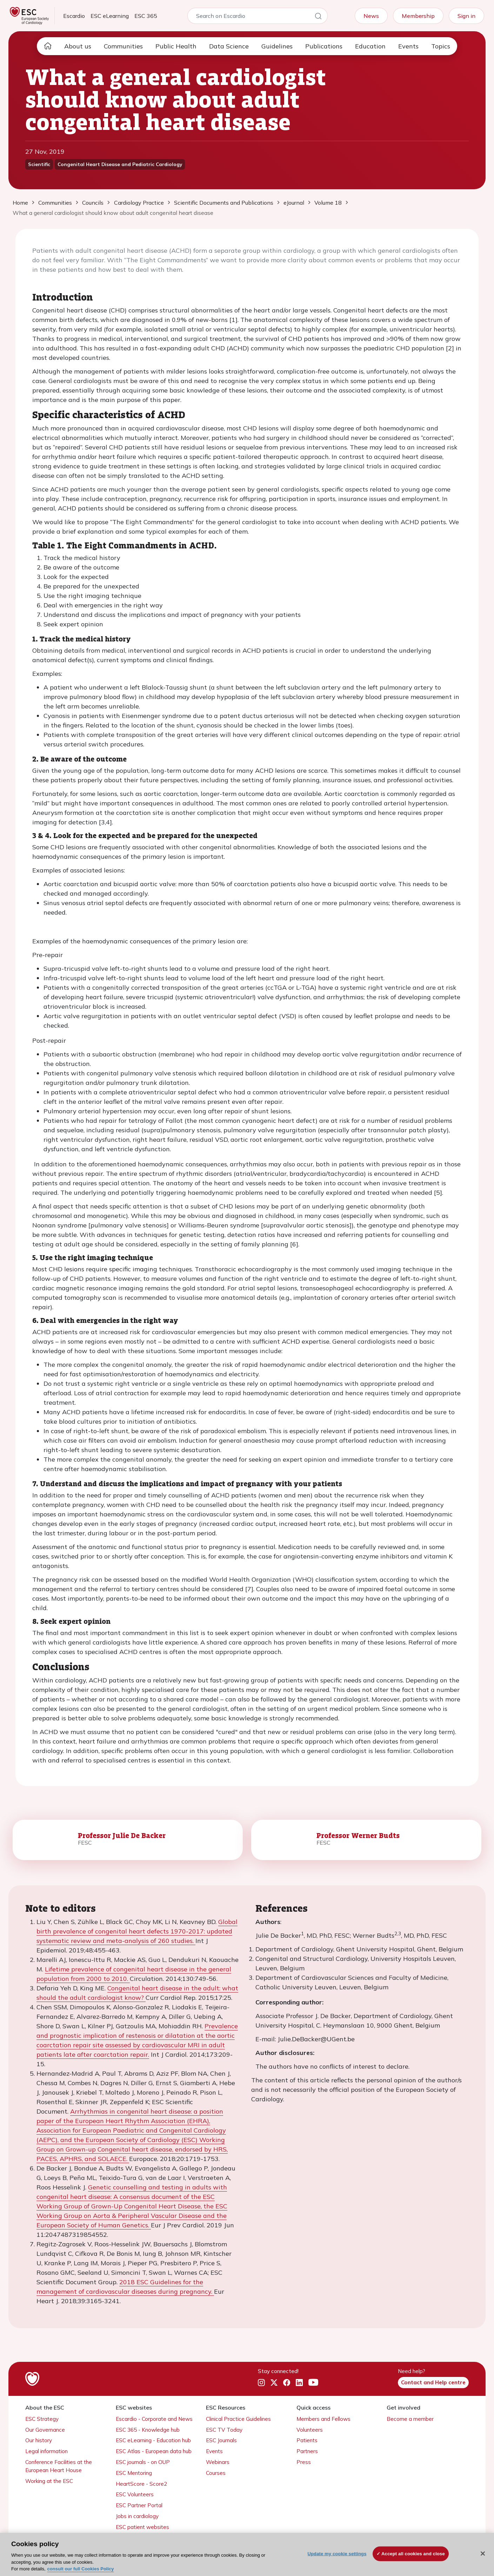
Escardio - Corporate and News (154, 2419)
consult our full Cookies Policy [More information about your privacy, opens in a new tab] (80, 2568)
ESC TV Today (224, 2429)
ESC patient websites (142, 2527)
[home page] (47, 46)
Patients (307, 2440)
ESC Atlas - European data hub (154, 2451)
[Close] (482, 2553)
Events (408, 46)
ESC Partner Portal (139, 2505)
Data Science (229, 46)
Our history (38, 2440)
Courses (216, 2473)
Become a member (410, 2419)
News (371, 15)
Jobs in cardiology (137, 2516)
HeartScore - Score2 (141, 2484)
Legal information (46, 2451)
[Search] (318, 17)
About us (77, 46)
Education (370, 46)
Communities (123, 46)
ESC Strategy (42, 2419)
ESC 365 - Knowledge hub (148, 2429)
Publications (323, 46)
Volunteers (309, 2429)
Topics (440, 46)
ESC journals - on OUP (143, 2462)
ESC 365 (145, 15)
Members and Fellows (323, 2419)
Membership (418, 15)
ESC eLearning (110, 15)
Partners (307, 2451)
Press (303, 2462)
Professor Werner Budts (358, 1835)
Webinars (217, 2462)
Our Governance (45, 2429)
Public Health (175, 46)
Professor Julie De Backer (122, 1835)
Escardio (74, 15)
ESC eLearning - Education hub (153, 2440)
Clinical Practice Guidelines (238, 2419)
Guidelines (277, 46)
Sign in (466, 15)
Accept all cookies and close (413, 2553)
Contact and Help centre (433, 2382)
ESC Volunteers (135, 2494)
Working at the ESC (49, 2481)
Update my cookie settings (337, 2553)
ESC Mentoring (134, 2473)
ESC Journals (221, 2440)
